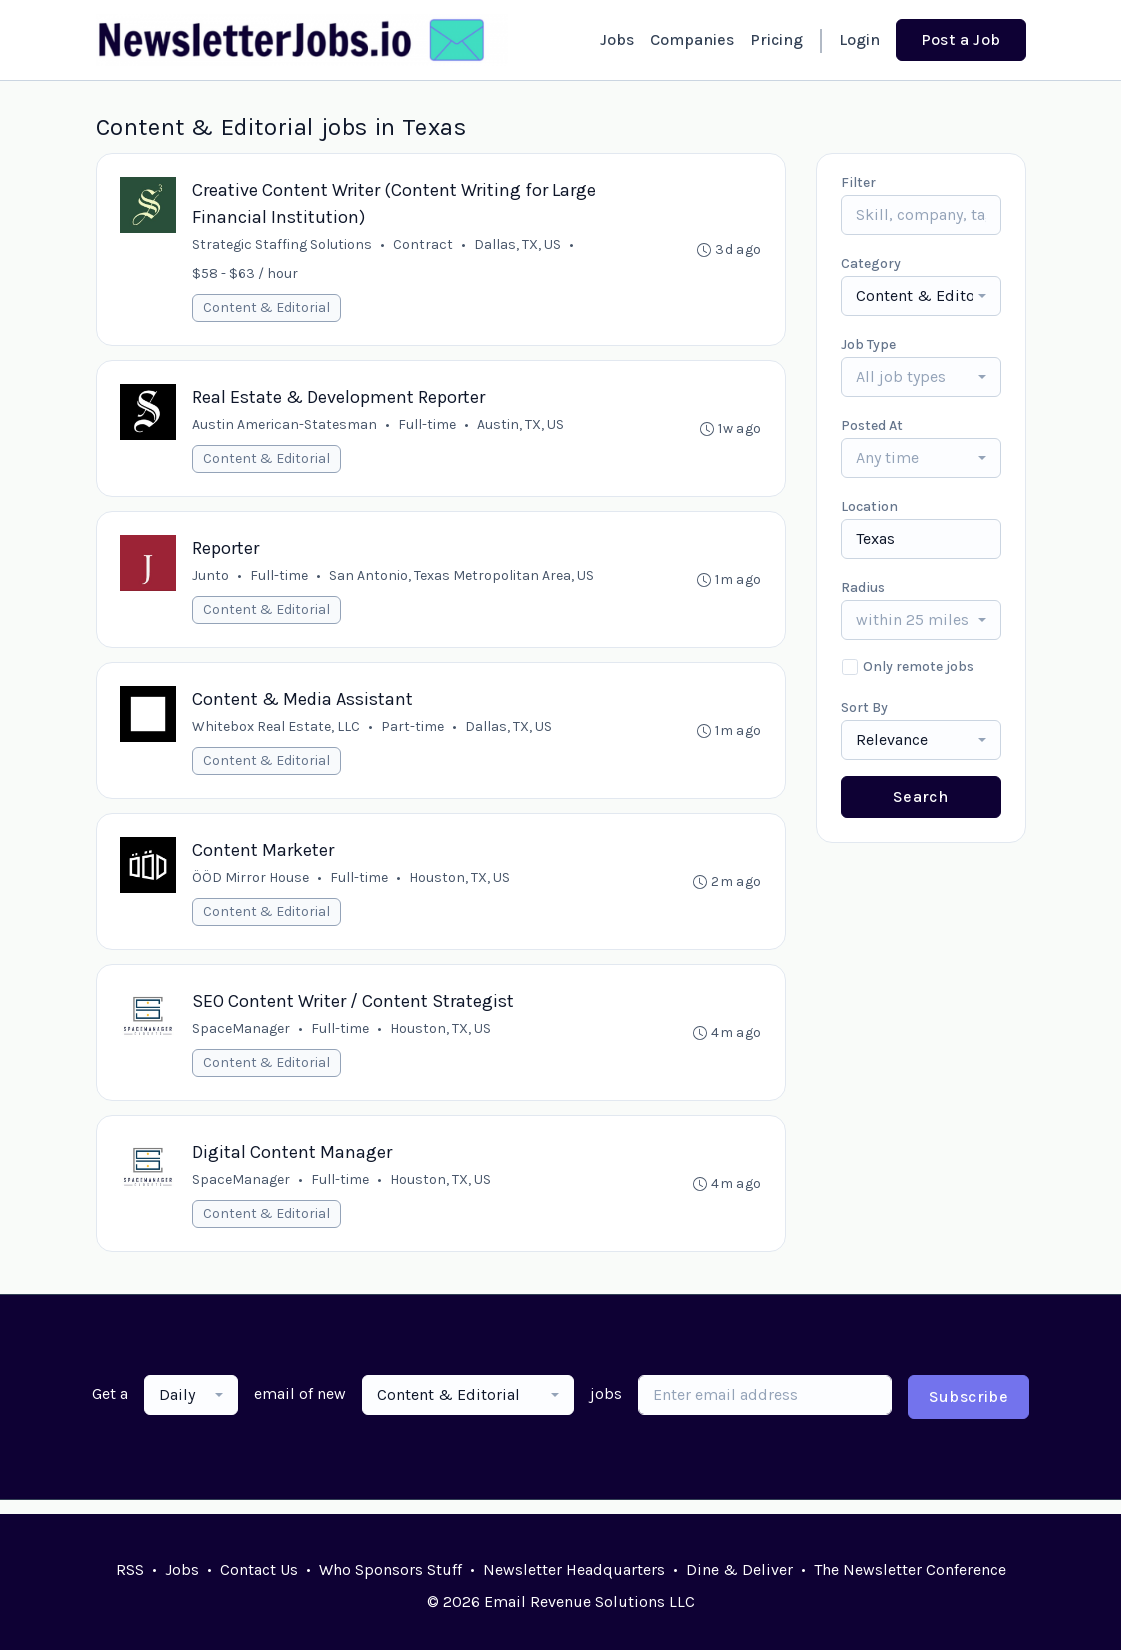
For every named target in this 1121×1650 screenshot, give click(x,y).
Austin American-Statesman (285, 427)
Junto (211, 580)
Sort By (864, 707)
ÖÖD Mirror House (251, 886)
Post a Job (961, 39)
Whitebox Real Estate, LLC (277, 733)
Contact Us (259, 1569)
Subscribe (969, 1410)
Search (920, 796)
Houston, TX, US (460, 886)
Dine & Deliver (739, 1569)
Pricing (776, 39)
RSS (130, 1569)
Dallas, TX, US (518, 245)
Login (859, 39)
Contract (424, 245)
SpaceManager (242, 1039)
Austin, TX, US (521, 427)
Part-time (413, 733)
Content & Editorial (267, 308)
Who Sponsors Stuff (390, 1569)
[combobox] (921, 296)
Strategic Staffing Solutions (283, 245)
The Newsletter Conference (910, 1569)
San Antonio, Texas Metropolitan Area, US (462, 580)
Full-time (428, 427)
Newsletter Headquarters (574, 1569)
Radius (863, 587)
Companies (692, 39)
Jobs (617, 39)
